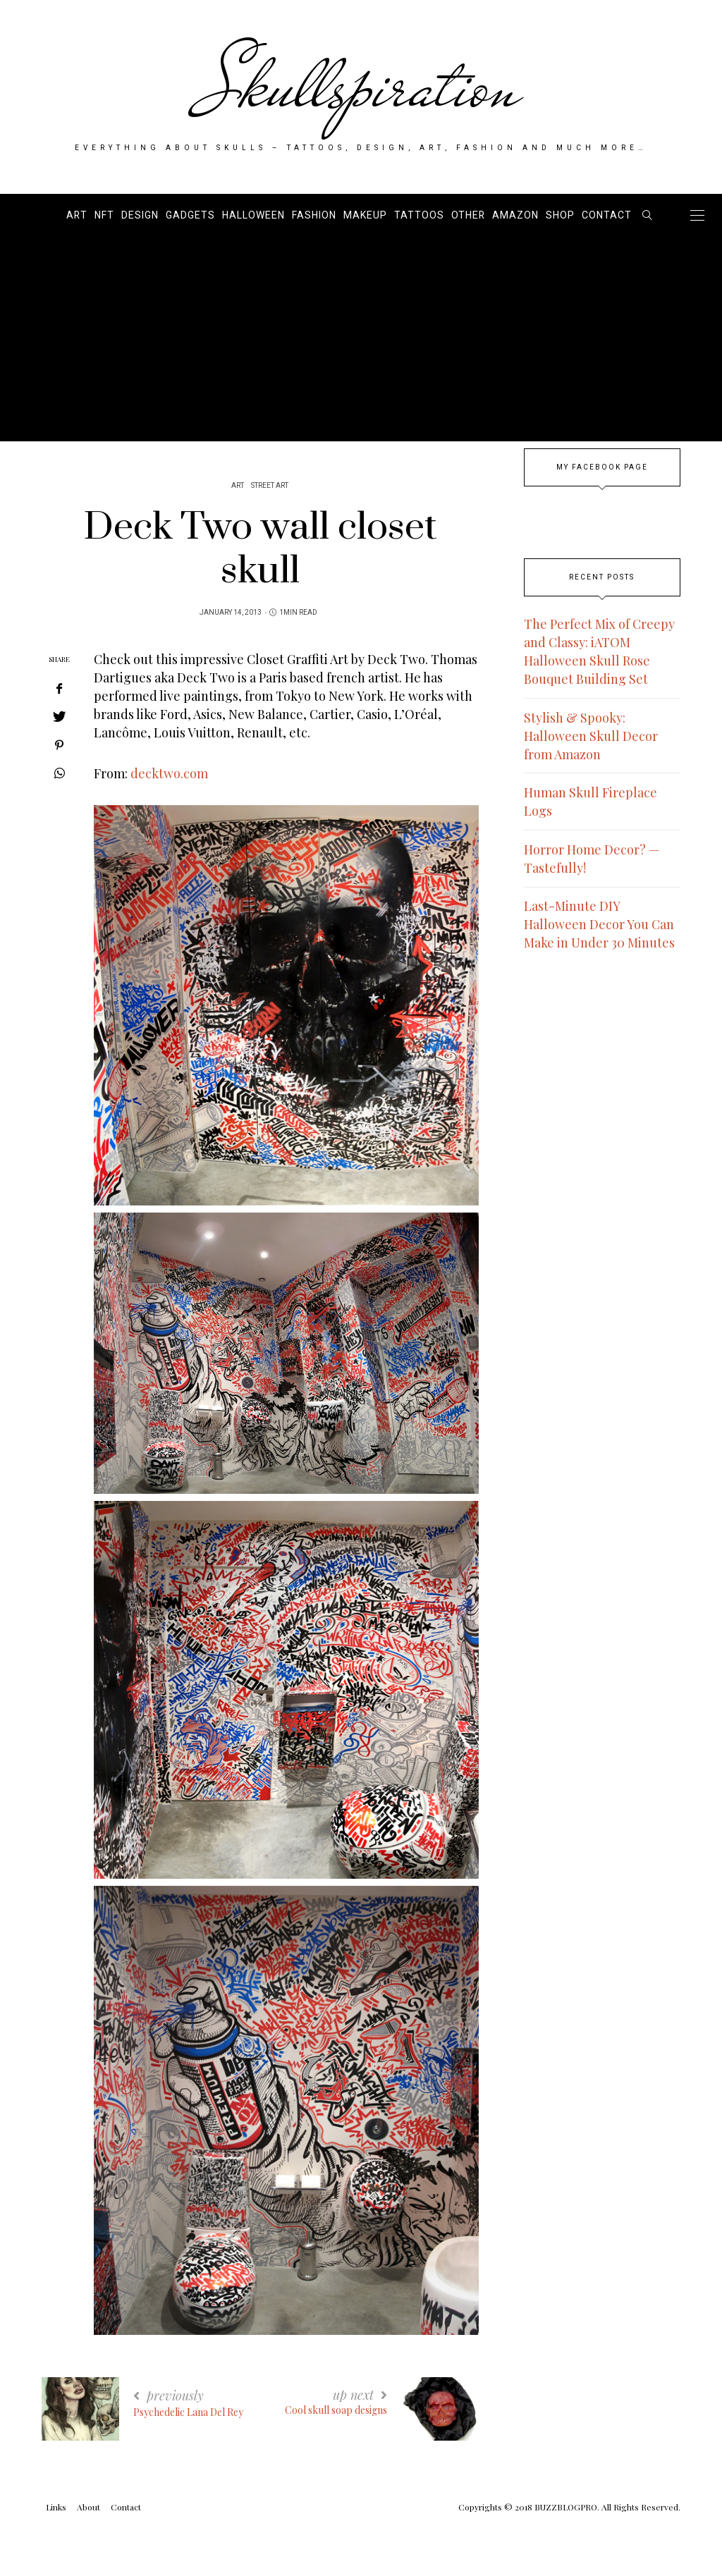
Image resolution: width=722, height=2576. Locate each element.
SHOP (560, 215)
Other (468, 215)
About (88, 2507)
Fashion (314, 215)
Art (76, 215)
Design (140, 215)
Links (56, 2507)
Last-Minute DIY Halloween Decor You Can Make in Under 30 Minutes (599, 924)
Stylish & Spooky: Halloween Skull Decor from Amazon (591, 736)
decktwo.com (169, 773)
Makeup (365, 215)
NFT (104, 215)
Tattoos (419, 215)
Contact (607, 215)
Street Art (269, 486)
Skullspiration (361, 86)
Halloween (253, 215)
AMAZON (515, 215)
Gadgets (190, 215)
